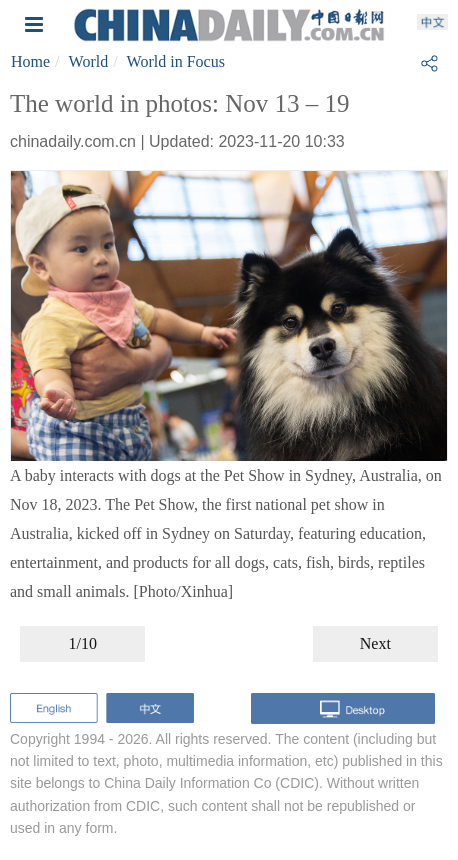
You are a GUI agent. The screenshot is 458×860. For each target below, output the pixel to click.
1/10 (82, 643)
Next (375, 643)
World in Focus (176, 61)
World (89, 61)
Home (30, 61)
